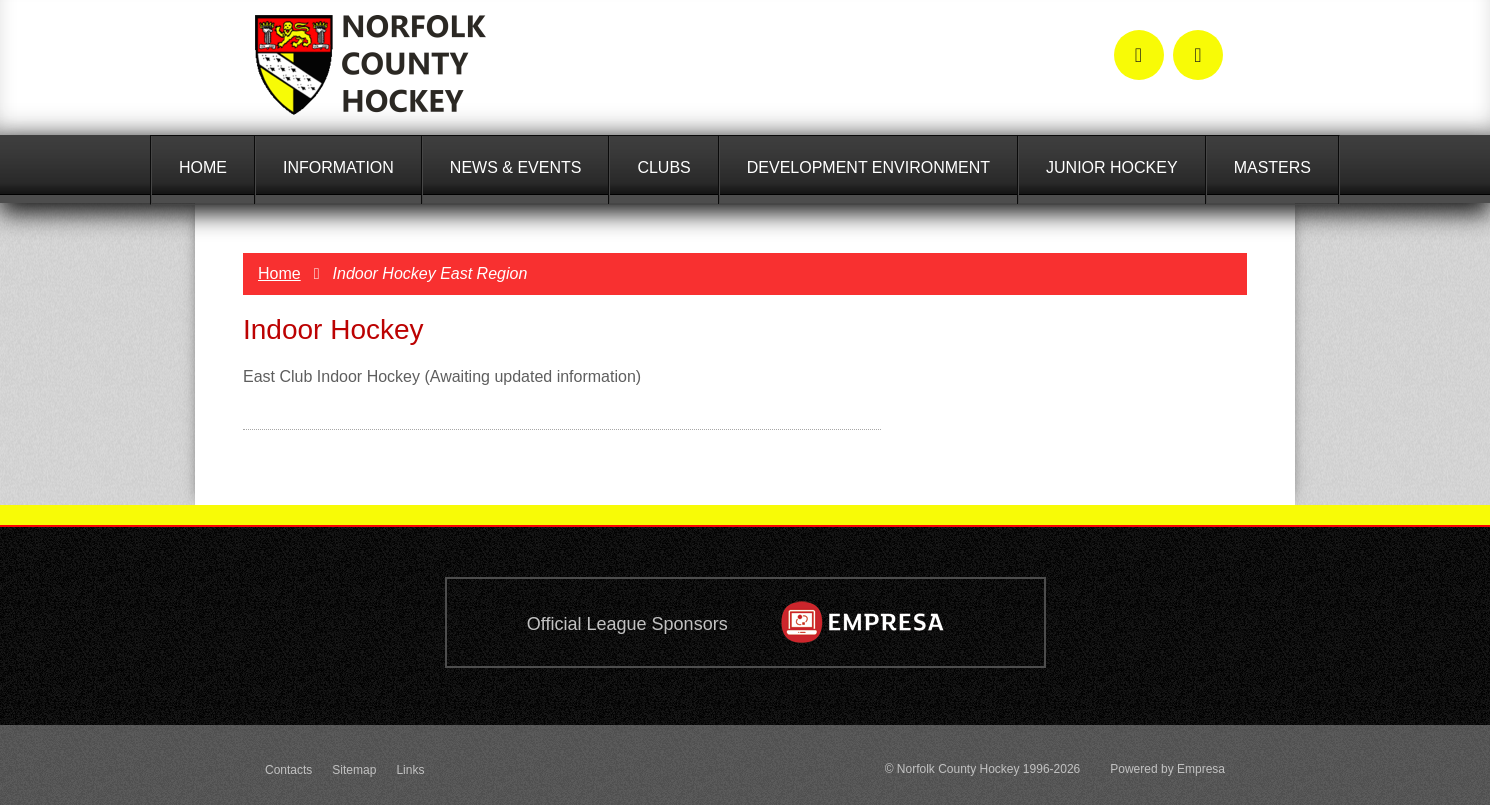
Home (279, 273)
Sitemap (354, 770)
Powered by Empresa (1167, 769)
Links (410, 770)
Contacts (288, 770)
